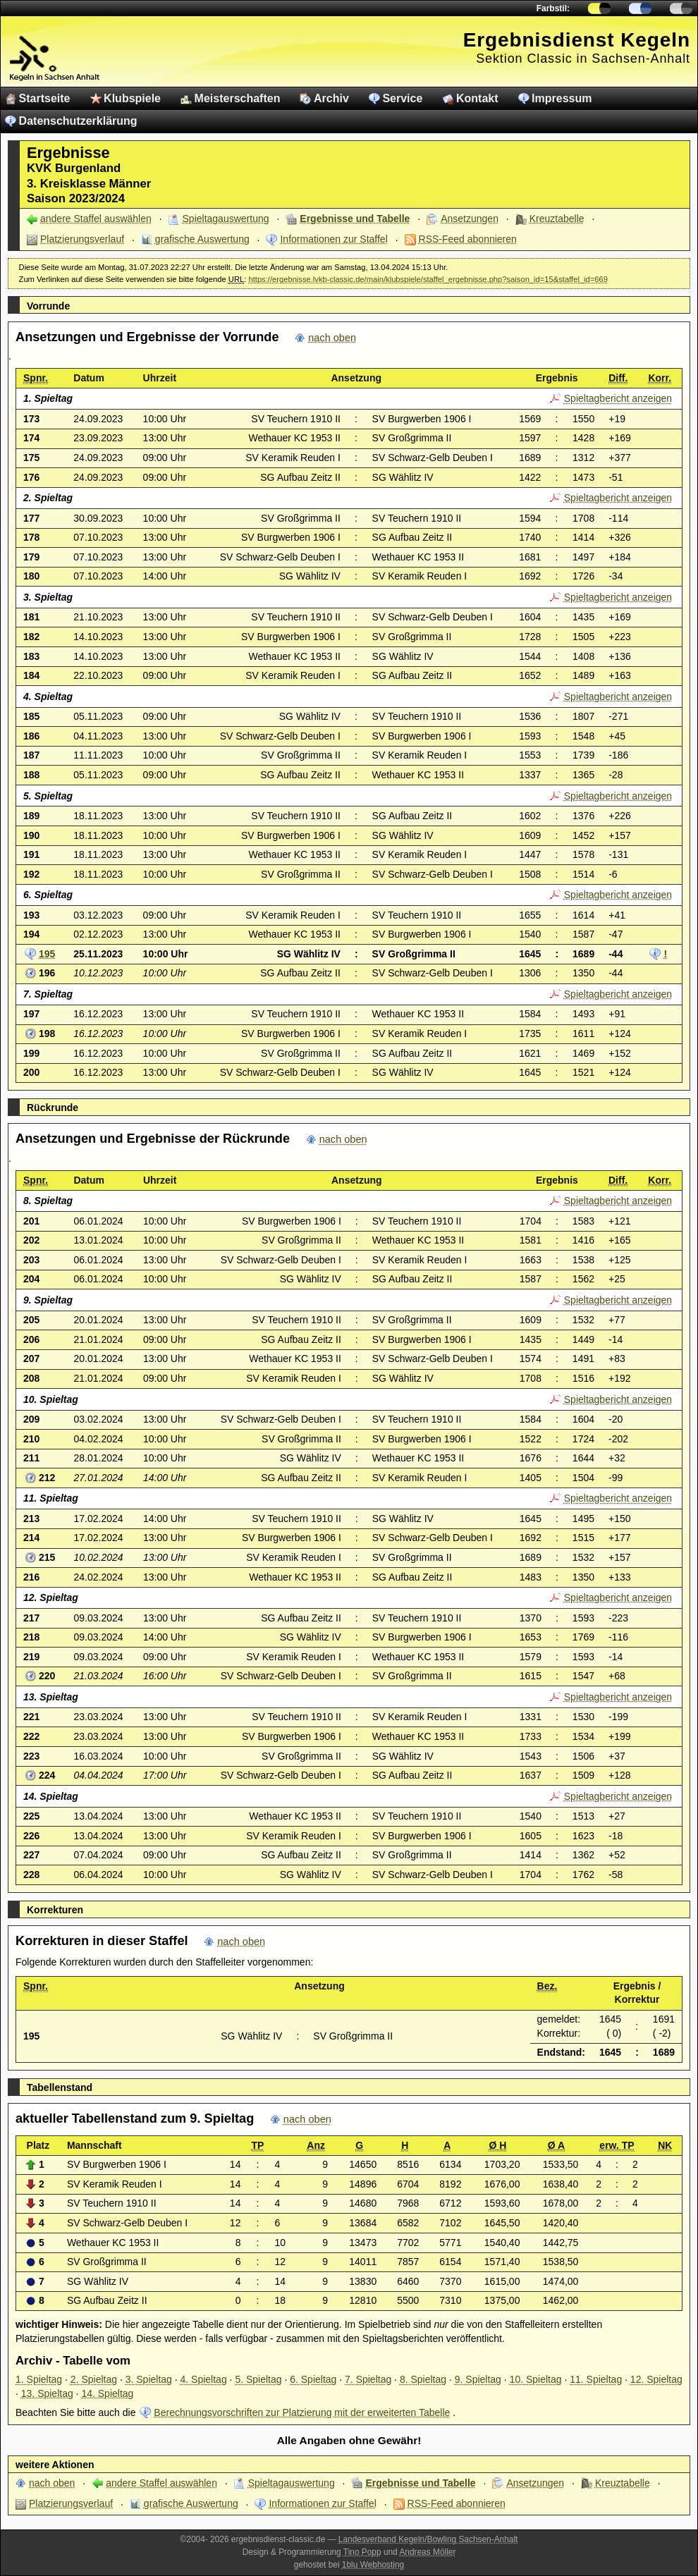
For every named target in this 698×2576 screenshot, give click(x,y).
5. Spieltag (258, 2379)
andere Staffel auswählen (96, 218)
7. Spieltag (368, 2379)
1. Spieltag (39, 2379)
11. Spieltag (596, 2379)
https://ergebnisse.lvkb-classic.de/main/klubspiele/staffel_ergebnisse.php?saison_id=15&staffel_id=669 (428, 279)
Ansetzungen (469, 218)
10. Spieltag (536, 2379)
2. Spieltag (94, 2379)
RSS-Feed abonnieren (468, 239)
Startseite (45, 98)
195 (47, 953)
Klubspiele (132, 98)
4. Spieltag (203, 2379)
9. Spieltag (478, 2379)
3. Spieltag (148, 2379)
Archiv (331, 98)
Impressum (562, 98)
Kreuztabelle (556, 218)
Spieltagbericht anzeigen (618, 398)
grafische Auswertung (202, 239)
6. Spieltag (313, 2379)
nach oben (332, 337)
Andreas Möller (427, 2552)
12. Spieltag (656, 2379)
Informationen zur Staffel (333, 239)
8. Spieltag (423, 2379)
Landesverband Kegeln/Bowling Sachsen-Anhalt (428, 2539)
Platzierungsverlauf (82, 239)
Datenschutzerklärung (78, 121)
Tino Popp (362, 2552)
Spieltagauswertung (226, 218)
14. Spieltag (107, 2393)
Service (402, 98)
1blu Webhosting (373, 2565)
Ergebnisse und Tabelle (355, 218)
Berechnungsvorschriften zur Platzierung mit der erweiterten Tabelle (302, 2412)
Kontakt (477, 98)
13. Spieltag (47, 2393)
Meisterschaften (238, 98)
